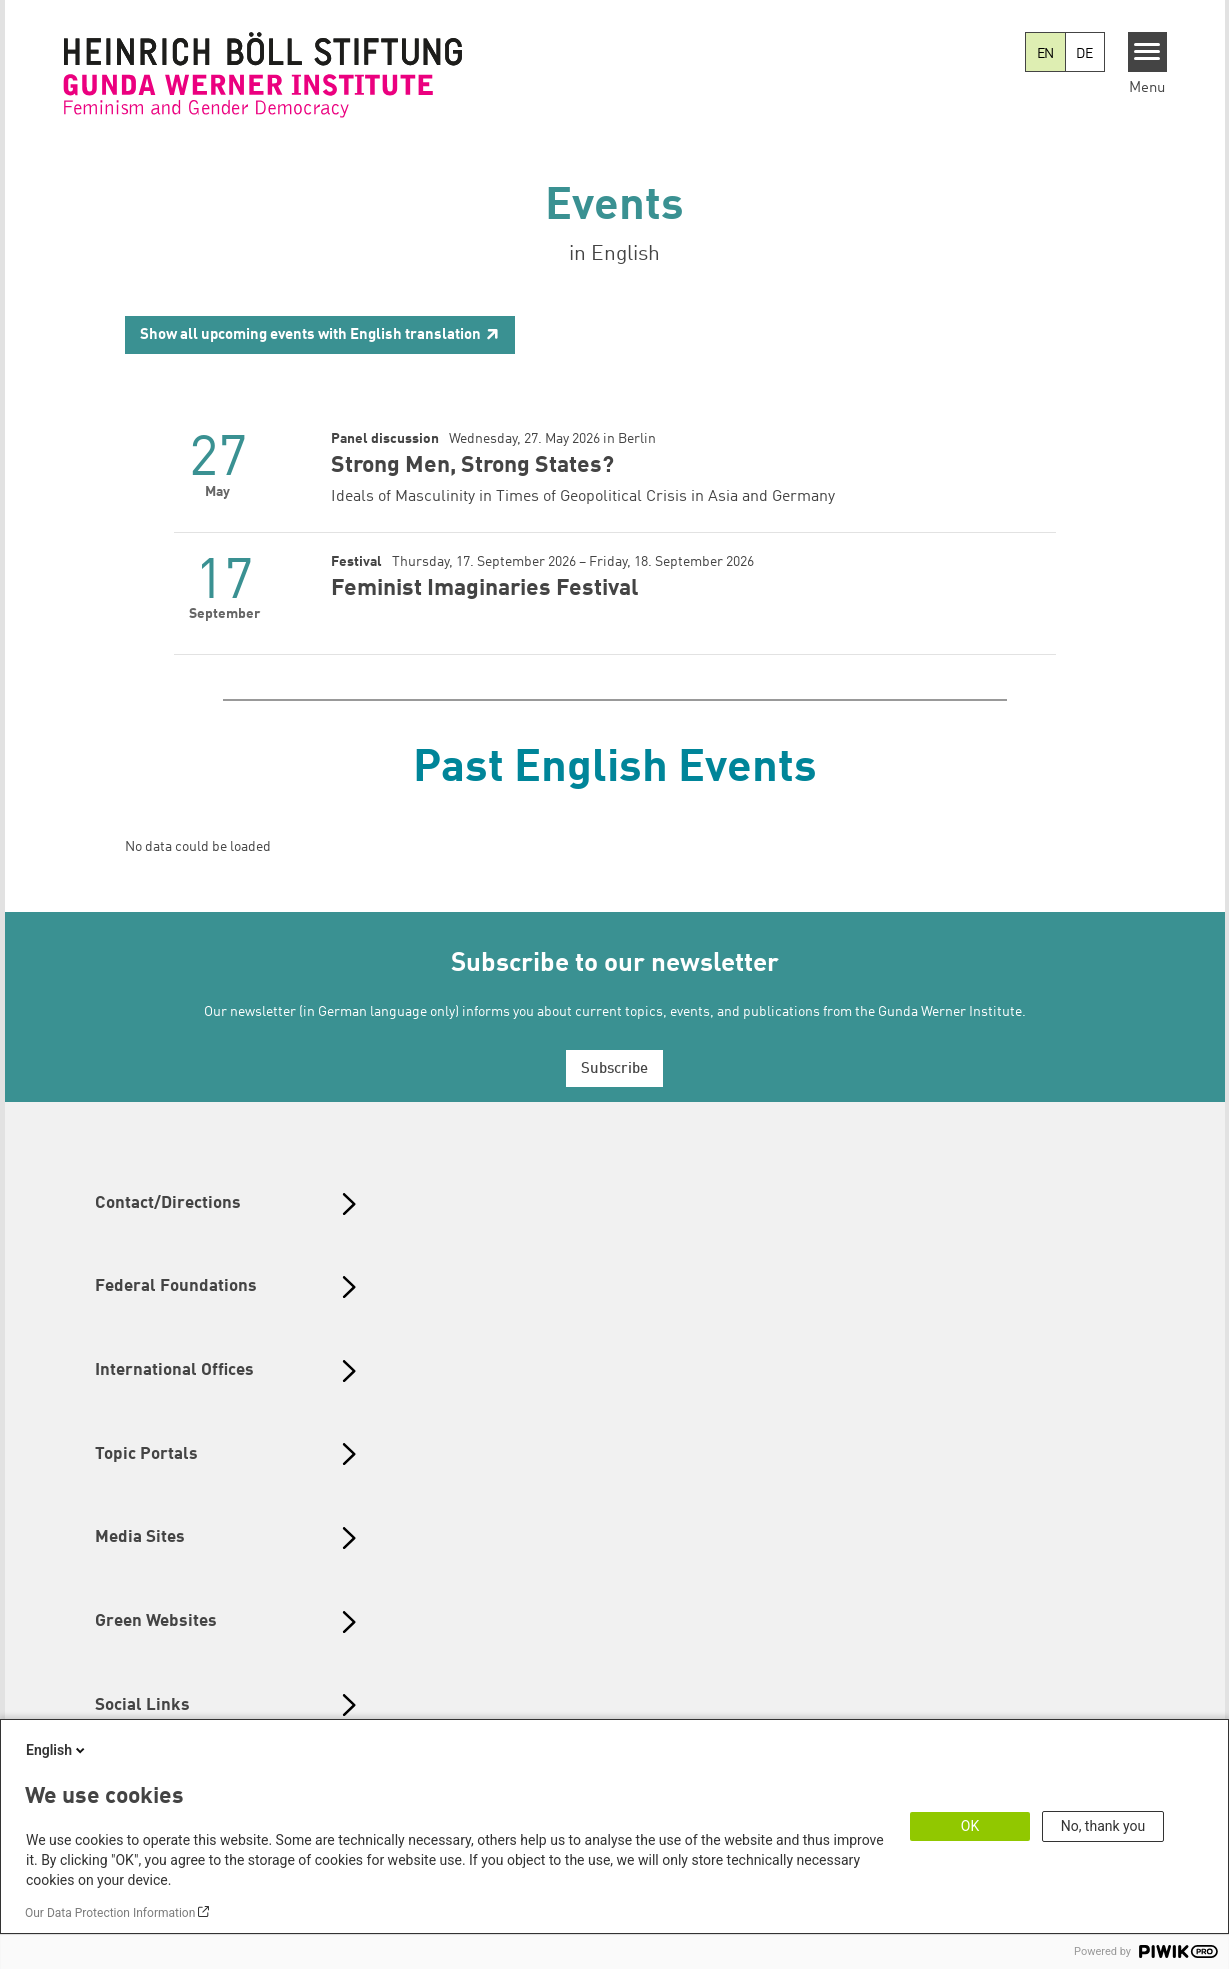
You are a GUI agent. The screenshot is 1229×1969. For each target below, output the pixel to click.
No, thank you (1103, 1826)
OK (970, 1826)
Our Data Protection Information (110, 1913)
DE (1084, 54)
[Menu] (1147, 52)
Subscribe (614, 1069)
